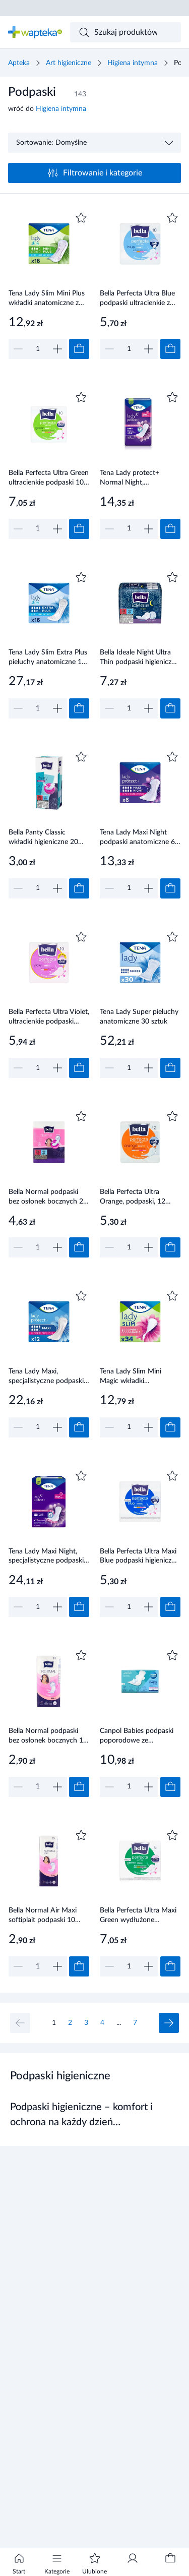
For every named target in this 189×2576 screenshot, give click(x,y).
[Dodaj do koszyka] (79, 349)
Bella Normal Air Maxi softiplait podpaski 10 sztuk (43, 1916)
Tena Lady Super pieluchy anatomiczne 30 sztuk (139, 1016)
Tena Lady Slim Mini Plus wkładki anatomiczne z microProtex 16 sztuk (47, 299)
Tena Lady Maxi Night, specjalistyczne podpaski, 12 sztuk (47, 1557)
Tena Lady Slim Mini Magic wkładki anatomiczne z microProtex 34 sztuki (133, 1377)
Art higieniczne (68, 63)
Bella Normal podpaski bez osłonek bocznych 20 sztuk (48, 1197)
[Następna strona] (169, 2023)
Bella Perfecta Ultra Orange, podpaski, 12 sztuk (132, 1197)
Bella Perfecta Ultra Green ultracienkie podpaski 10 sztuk (49, 478)
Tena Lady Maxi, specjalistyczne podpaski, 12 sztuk (47, 1377)
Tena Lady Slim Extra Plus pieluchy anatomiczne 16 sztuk (48, 658)
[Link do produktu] (49, 284)
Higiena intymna (132, 63)
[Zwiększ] (57, 349)
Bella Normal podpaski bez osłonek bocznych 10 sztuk (48, 1736)
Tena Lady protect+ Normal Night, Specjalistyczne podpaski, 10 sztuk (138, 478)
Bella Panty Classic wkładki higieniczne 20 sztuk (43, 838)
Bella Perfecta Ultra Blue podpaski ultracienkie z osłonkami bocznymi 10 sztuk (137, 299)
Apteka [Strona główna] (19, 63)
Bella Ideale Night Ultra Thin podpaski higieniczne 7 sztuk (139, 658)
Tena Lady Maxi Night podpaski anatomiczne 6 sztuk (137, 838)
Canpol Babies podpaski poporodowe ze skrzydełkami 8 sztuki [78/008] (136, 1736)
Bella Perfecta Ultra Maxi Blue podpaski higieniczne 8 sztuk (139, 1557)
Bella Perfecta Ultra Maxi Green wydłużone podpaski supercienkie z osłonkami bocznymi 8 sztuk (138, 1916)
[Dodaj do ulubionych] (81, 218)
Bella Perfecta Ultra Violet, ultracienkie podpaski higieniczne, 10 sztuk (49, 1017)
